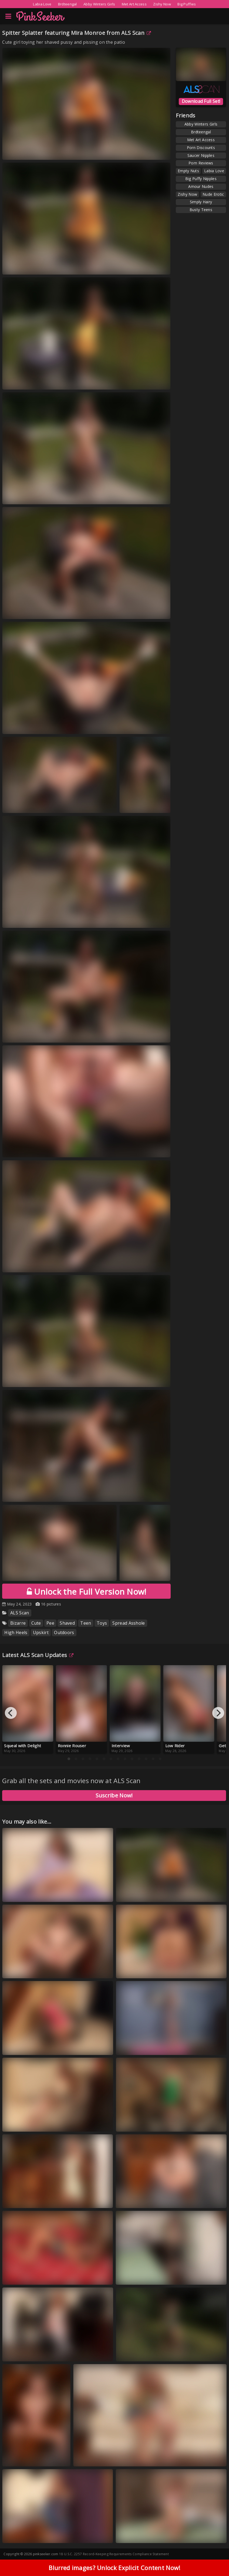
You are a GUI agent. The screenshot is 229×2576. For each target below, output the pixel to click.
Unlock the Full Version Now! (86, 1591)
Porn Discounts (201, 147)
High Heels (15, 1632)
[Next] (218, 1713)
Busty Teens (201, 209)
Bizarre (18, 1623)
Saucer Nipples (200, 155)
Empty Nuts (188, 170)
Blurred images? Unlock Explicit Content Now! (114, 2568)
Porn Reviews (200, 162)
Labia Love (42, 4)
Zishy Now (162, 4)
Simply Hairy (201, 201)
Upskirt (41, 1632)
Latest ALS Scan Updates (37, 1655)
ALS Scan (136, 32)
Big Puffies (186, 4)
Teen (85, 1623)
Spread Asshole (128, 1623)
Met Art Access (134, 4)
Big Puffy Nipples (201, 178)
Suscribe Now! (114, 1795)
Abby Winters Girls (99, 4)
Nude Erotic (213, 194)
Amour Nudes (200, 186)
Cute (36, 1623)
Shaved (67, 1623)
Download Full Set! (201, 101)
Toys (102, 1623)
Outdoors (64, 1632)
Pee (50, 1623)
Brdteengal (67, 4)
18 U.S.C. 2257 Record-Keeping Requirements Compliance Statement (114, 2554)
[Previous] (11, 1713)
